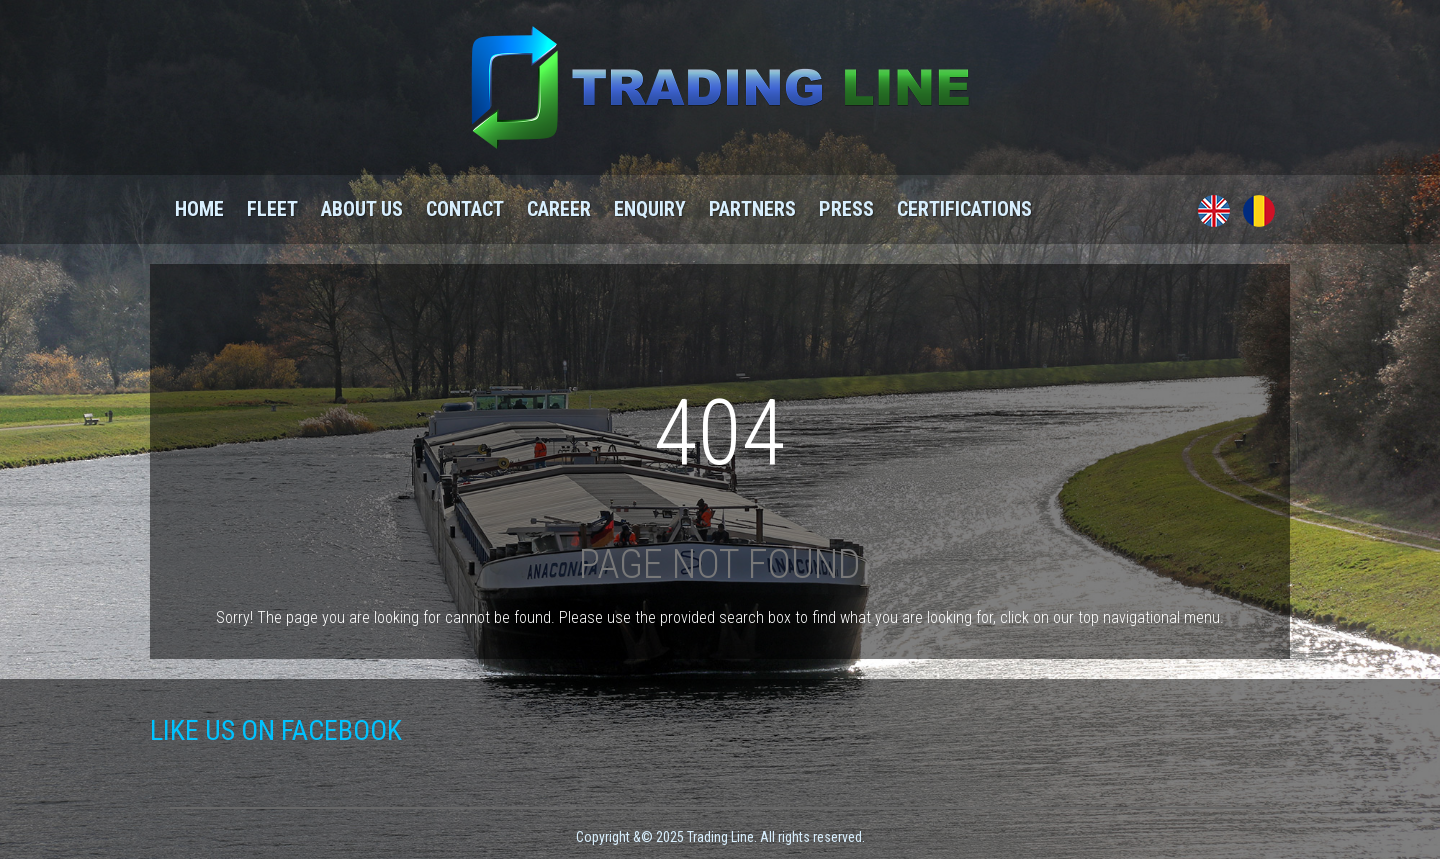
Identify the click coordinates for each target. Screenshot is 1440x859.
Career (559, 209)
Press (846, 209)
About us (362, 209)
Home (199, 209)
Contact (465, 209)
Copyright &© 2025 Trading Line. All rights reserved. (720, 837)
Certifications (964, 209)
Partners (752, 209)
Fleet (272, 209)
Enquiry (650, 209)
